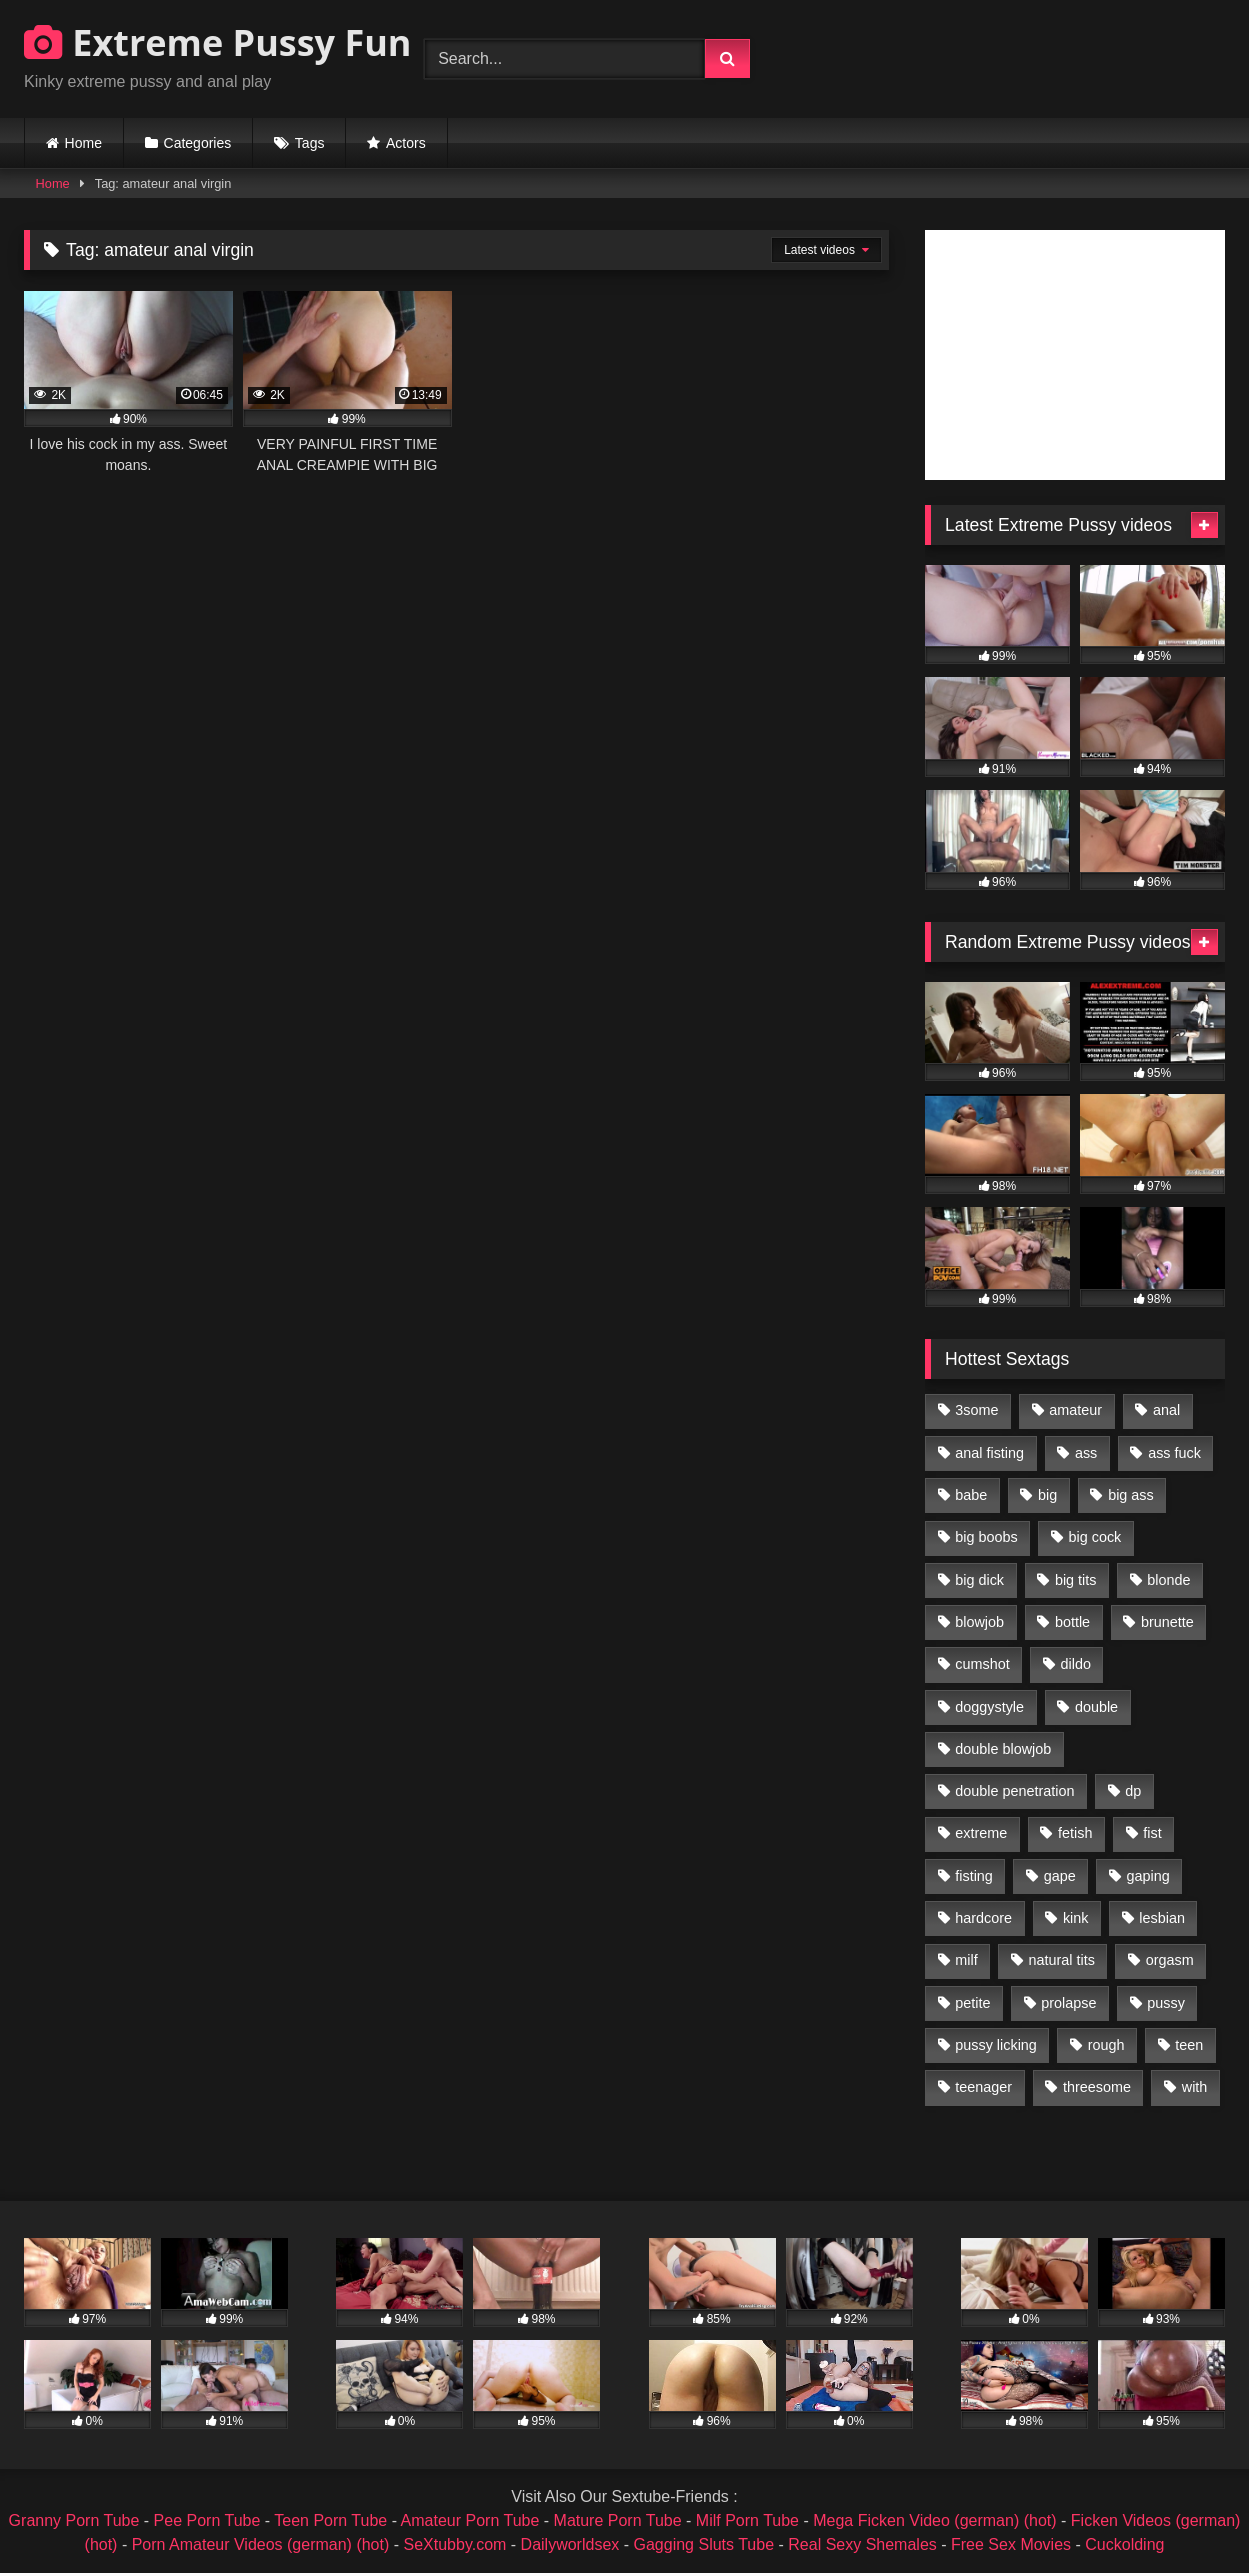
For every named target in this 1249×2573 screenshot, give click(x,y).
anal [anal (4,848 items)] (1166, 1410)
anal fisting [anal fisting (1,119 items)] (989, 1453)
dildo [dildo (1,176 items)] (1075, 1664)
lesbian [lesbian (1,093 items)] (1162, 1918)
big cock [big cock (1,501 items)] (1095, 1537)
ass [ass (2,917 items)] (1086, 1453)
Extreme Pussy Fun (218, 42)
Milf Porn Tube (747, 2520)
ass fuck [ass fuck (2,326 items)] (1174, 1453)
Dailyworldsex (570, 2544)
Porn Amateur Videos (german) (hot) (261, 2544)
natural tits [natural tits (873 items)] (1061, 1960)
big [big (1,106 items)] (1047, 1495)
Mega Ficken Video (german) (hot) (934, 2520)
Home (83, 143)
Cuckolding (1124, 2544)
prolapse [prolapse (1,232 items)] (1068, 2003)
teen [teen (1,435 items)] (1189, 2045)
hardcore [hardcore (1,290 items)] (983, 1918)
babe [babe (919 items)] (971, 1495)
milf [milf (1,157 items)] (966, 1960)
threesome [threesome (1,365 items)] (1097, 2087)
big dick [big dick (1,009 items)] (979, 1580)
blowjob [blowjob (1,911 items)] (979, 1622)
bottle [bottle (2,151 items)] (1072, 1622)
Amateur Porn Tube (470, 2520)
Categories (198, 143)
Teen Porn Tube (330, 2520)
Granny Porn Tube (74, 2520)
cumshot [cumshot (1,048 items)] (982, 1664)
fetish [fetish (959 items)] (1075, 1833)
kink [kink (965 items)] (1076, 1918)
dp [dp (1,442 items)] (1133, 1791)
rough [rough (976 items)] (1106, 2045)
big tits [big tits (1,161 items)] (1076, 1580)
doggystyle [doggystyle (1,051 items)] (989, 1707)
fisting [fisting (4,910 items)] (974, 1876)
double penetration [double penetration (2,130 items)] (1014, 1791)
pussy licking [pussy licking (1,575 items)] (996, 2045)
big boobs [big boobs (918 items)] (986, 1537)
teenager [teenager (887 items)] (983, 2087)
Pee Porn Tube (207, 2520)
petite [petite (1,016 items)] (972, 2003)
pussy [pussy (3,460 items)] (1166, 2003)
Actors (406, 143)
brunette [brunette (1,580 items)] (1167, 1622)
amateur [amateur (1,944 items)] (1075, 1410)
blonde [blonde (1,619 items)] (1168, 1580)
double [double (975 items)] (1096, 1707)
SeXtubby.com (457, 2544)
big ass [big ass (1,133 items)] (1131, 1495)
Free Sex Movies (1011, 2544)
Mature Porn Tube (618, 2520)
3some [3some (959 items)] (976, 1410)
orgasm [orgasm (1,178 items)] (1170, 1960)
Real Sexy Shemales (862, 2544)
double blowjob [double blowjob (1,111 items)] (1003, 1749)
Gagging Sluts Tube (704, 2544)
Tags (310, 143)
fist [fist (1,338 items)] (1152, 1833)
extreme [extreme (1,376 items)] (981, 1833)
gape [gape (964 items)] (1060, 1876)
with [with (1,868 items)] (1195, 2087)
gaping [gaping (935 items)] (1148, 1876)
